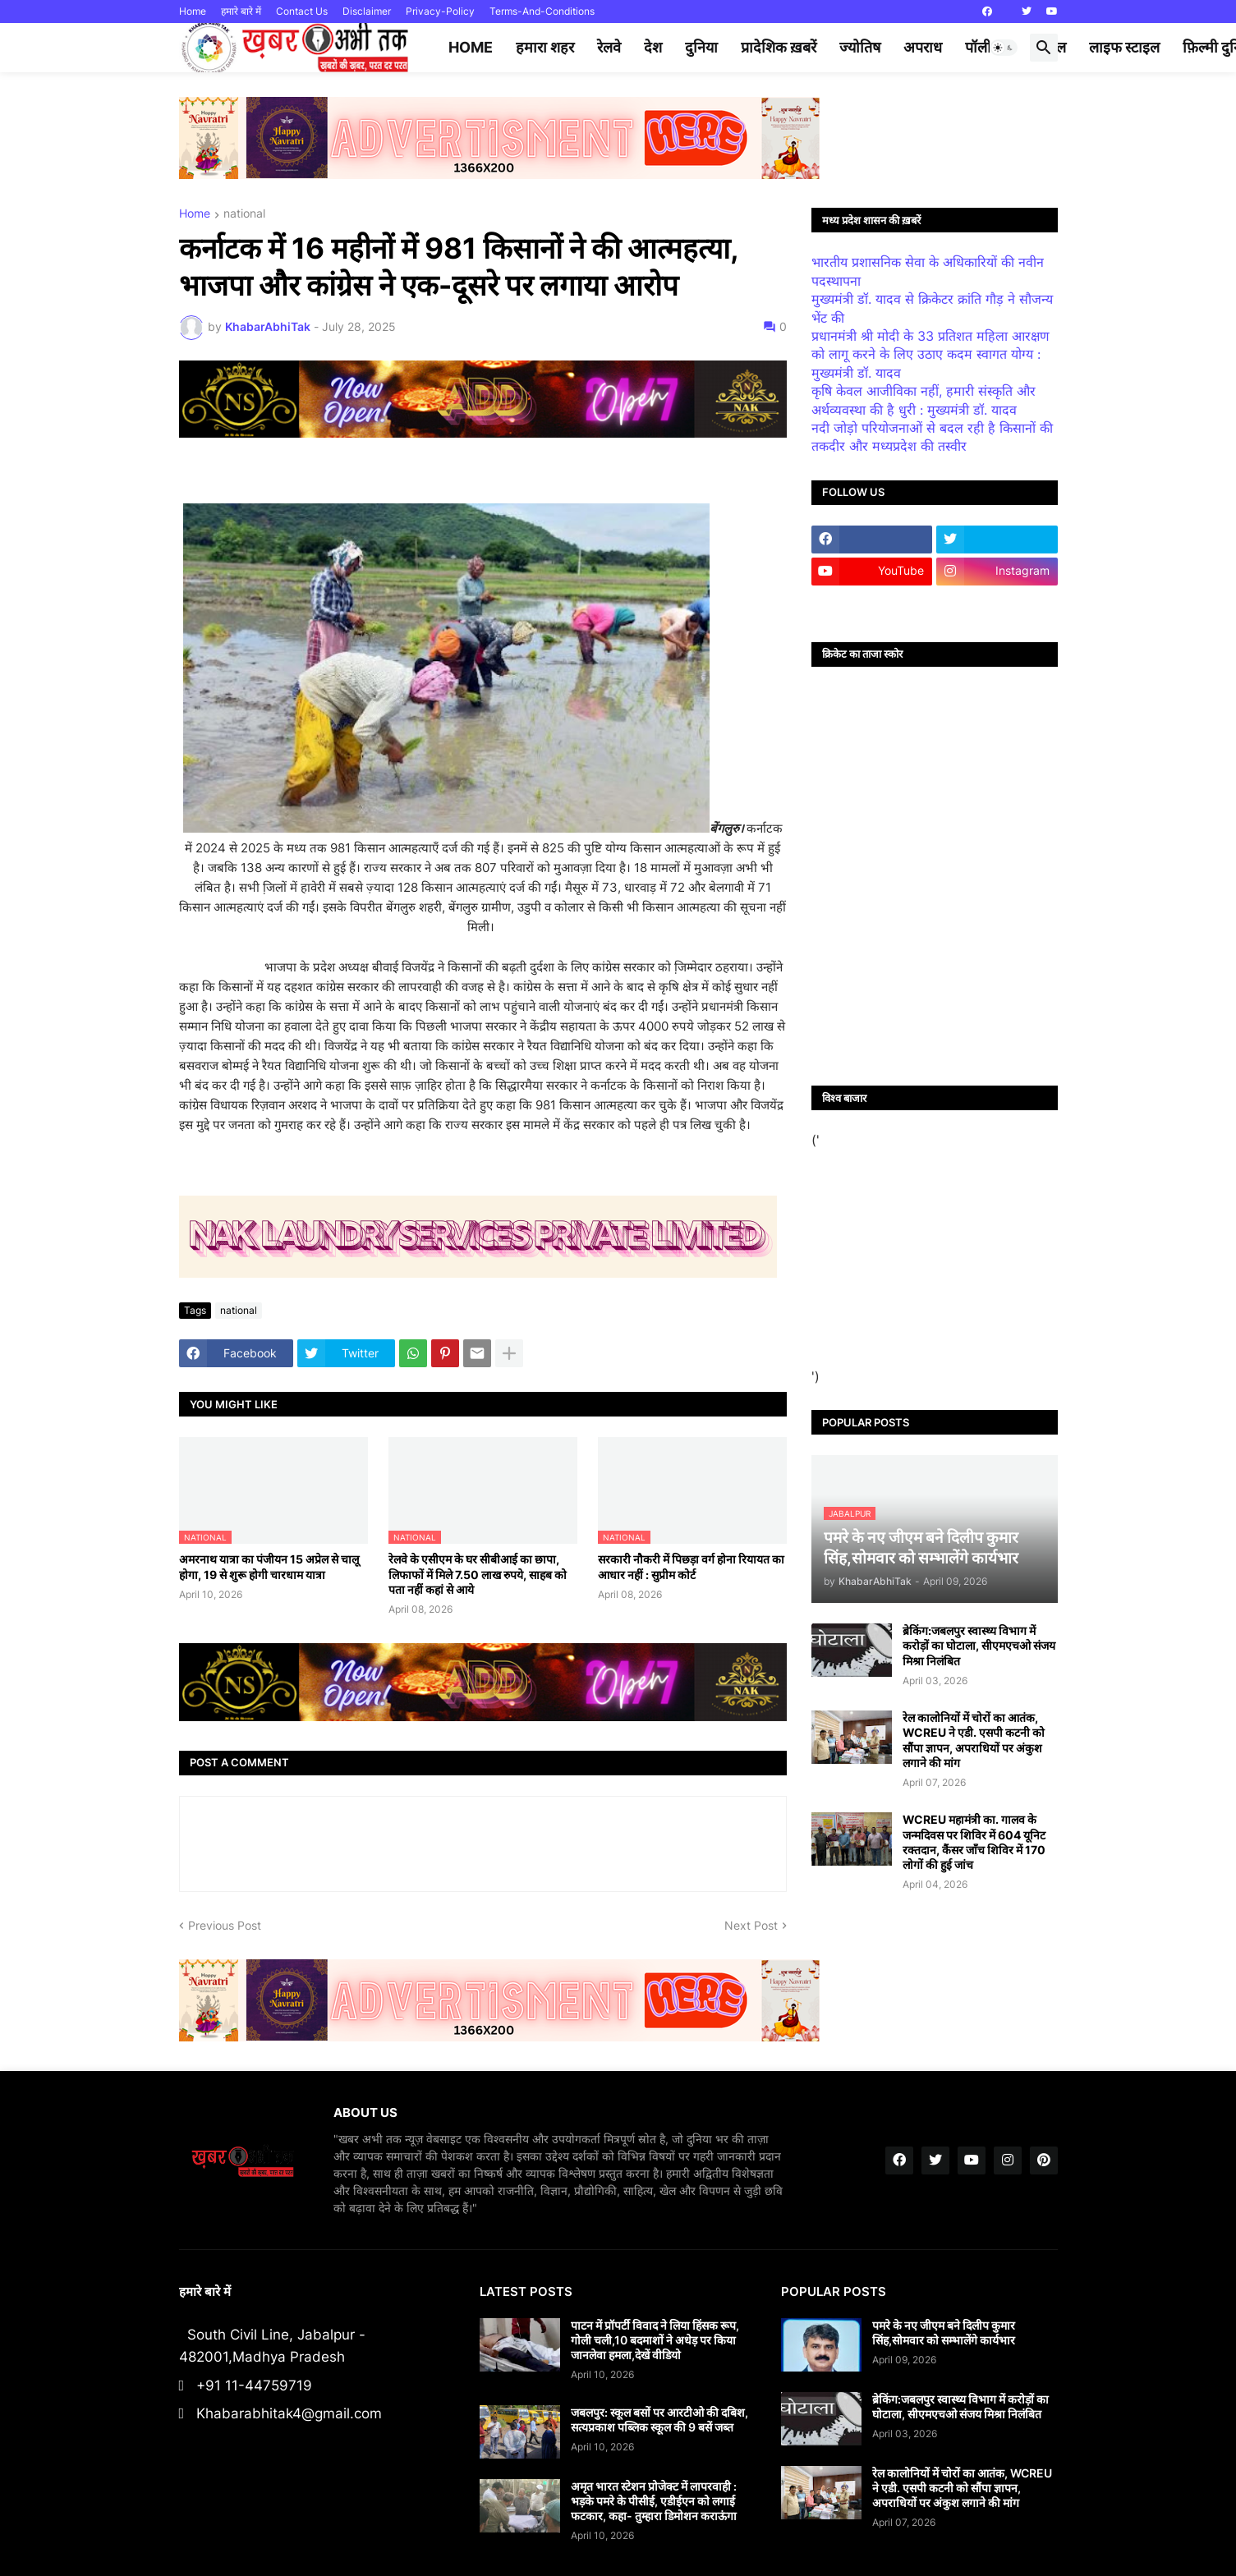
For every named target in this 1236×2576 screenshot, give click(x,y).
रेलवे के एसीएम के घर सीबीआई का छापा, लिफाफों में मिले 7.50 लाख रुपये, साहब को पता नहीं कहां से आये (477, 1574)
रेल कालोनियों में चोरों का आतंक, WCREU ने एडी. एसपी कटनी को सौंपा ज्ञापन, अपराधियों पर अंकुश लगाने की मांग (974, 1740)
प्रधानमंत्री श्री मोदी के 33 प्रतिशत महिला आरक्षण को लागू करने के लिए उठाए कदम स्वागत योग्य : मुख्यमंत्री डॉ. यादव (930, 354)
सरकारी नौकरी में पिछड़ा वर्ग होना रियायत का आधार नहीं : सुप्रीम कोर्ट (691, 1566)
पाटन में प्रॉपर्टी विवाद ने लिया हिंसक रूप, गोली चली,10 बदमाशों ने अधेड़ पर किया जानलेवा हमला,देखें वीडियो (655, 2340)
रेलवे (609, 47)
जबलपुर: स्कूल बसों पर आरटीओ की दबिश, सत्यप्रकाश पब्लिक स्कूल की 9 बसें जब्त (659, 2419)
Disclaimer (366, 11)
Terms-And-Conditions (542, 11)
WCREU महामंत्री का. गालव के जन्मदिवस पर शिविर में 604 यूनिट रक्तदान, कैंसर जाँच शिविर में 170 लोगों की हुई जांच (974, 1841)
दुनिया (701, 47)
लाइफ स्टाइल (1124, 47)
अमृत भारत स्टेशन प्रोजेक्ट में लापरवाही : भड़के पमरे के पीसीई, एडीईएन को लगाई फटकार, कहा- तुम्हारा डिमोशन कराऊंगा (654, 2501)
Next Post (751, 1925)
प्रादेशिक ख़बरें (778, 47)
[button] (1004, 47)
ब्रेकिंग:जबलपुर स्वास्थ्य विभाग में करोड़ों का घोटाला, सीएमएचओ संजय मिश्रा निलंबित (979, 1645)
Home (192, 11)
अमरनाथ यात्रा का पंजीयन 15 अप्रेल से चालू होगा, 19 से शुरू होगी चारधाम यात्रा (269, 1566)
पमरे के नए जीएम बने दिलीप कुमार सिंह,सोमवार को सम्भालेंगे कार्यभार (943, 2332)
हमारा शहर (545, 47)
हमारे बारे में (241, 11)
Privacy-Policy (440, 11)
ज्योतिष (859, 47)
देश (653, 47)
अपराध (922, 47)
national (244, 214)
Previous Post (224, 1925)
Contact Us (302, 11)
